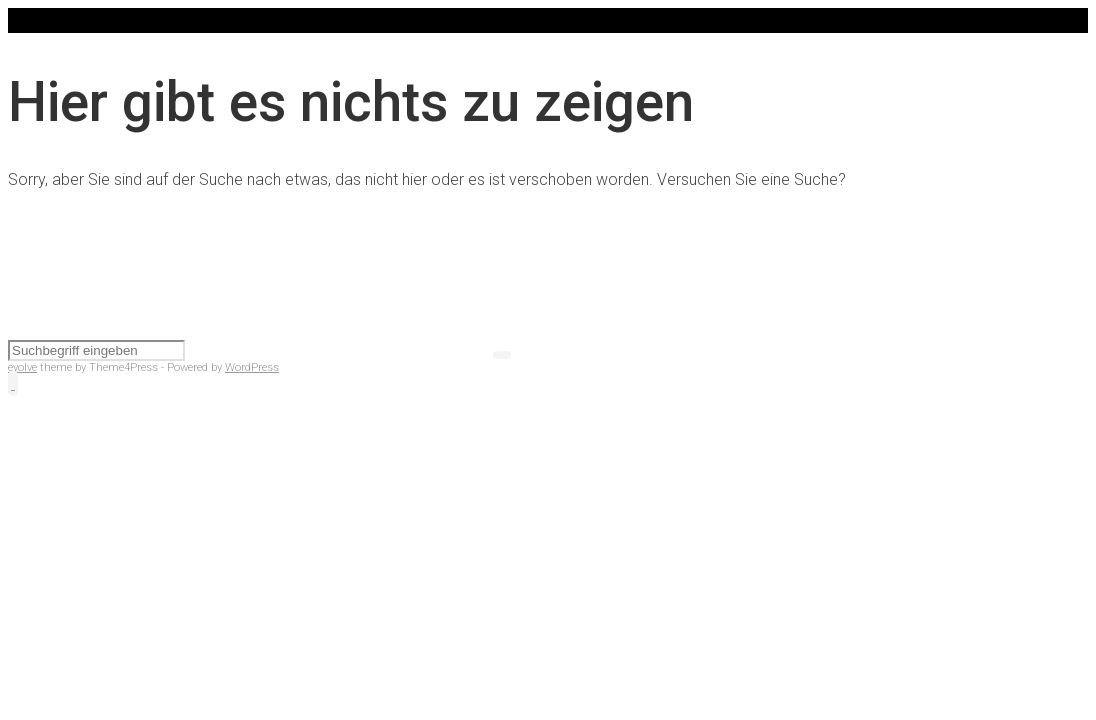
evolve (22, 367)
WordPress (252, 367)
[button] (13, 383)
